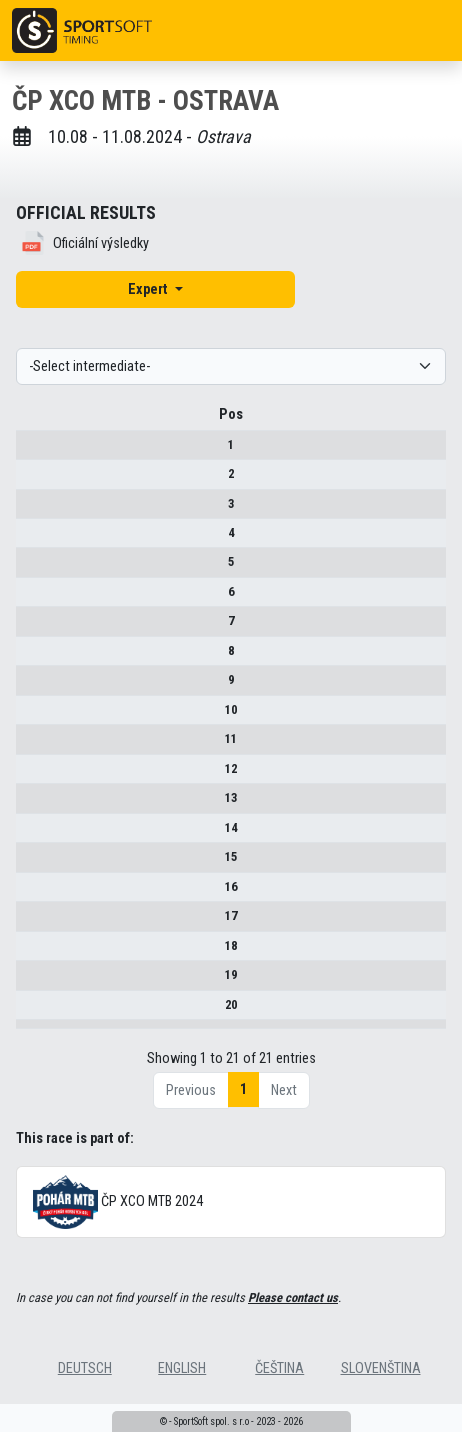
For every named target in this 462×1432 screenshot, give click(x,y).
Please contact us (293, 1325)
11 (32, 745)
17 (32, 922)
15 (32, 863)
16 (32, 893)
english (182, 1396)
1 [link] (243, 1117)
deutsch (85, 1396)
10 (32, 716)
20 (32, 1011)
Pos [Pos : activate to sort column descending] (32, 421)
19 (32, 981)
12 (32, 775)
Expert (149, 289)
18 (32, 952)
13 (32, 804)
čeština (279, 1396)
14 (32, 834)
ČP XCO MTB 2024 (118, 1230)
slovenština (381, 1396)
